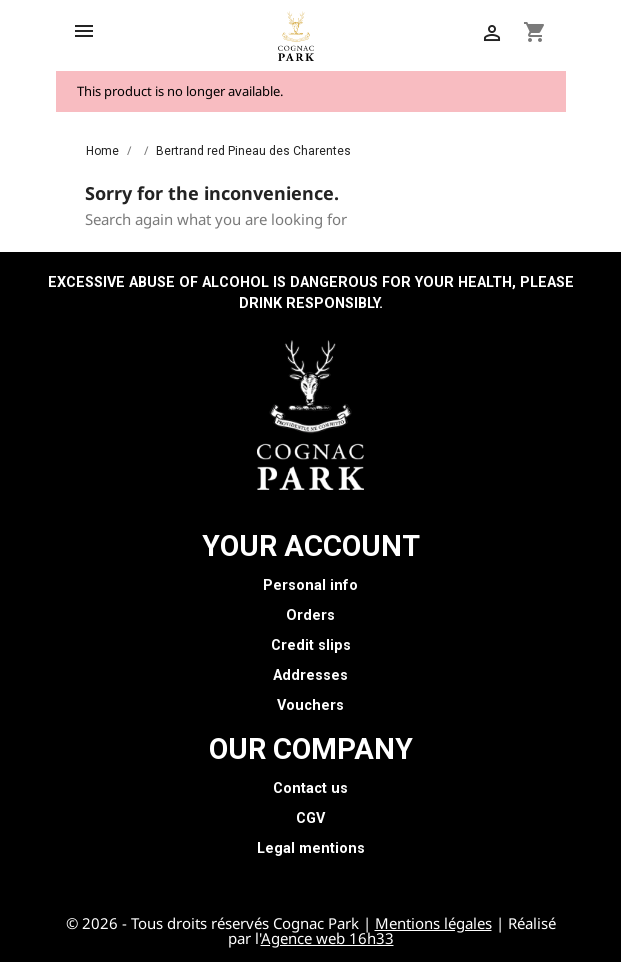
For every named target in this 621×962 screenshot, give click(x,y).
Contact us (310, 788)
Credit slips (311, 645)
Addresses (310, 675)
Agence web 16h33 (327, 938)
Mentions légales (433, 923)
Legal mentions (311, 848)
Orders (310, 615)
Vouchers (310, 705)
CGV (310, 818)
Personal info (310, 585)
